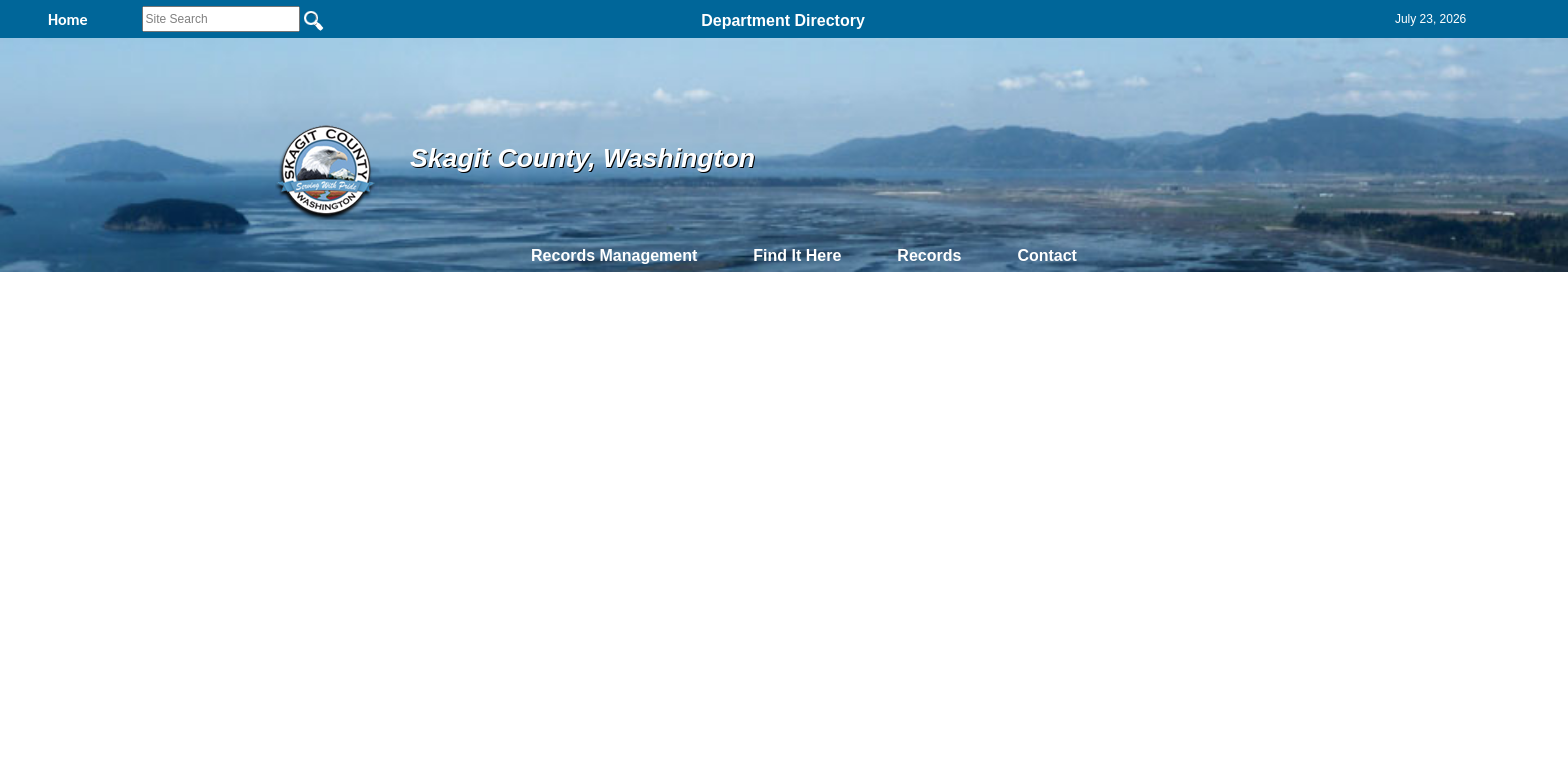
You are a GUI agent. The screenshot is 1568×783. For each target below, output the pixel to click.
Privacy (776, 541)
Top (451, 541)
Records (929, 255)
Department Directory (783, 20)
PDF (43, 383)
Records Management (614, 255)
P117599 (600, 404)
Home (589, 541)
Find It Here (797, 255)
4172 (97, 467)
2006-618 (109, 404)
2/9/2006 (940, 404)
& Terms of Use (849, 541)
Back (511, 541)
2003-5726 (112, 426)
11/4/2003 (943, 426)
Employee (1319, 383)
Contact (1047, 255)
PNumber (608, 383)
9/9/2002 (940, 467)
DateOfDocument (972, 383)
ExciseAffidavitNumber (159, 383)
